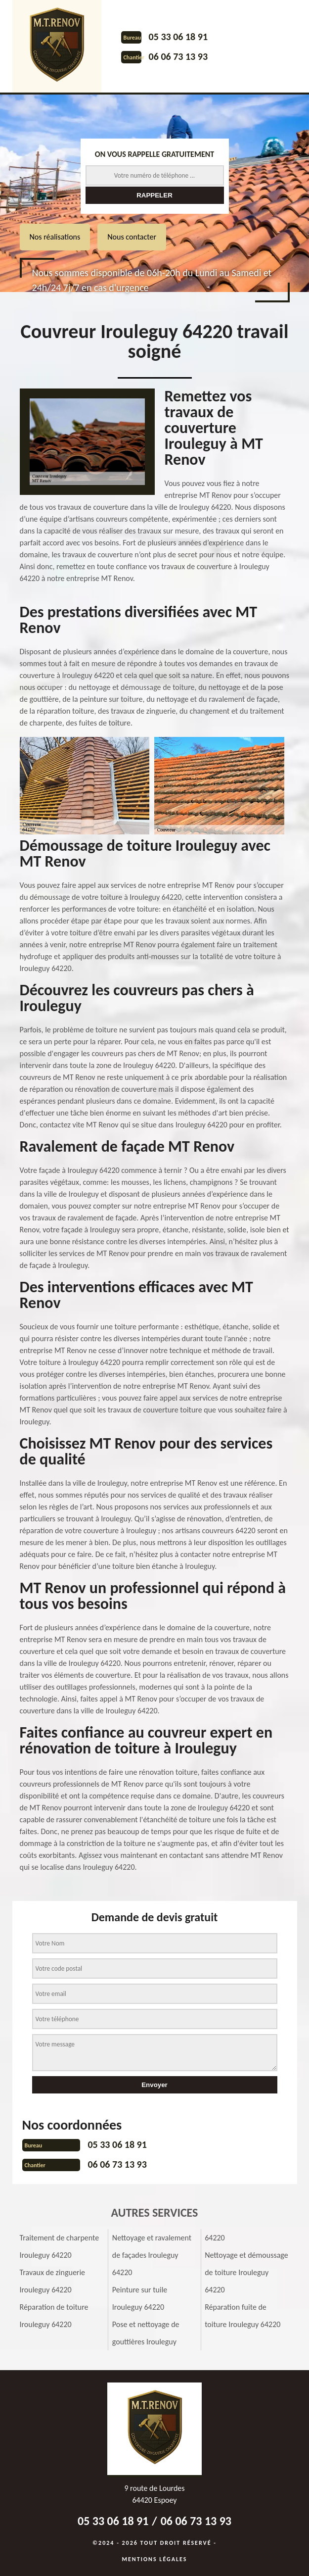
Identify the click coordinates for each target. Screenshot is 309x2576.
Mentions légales (154, 2559)
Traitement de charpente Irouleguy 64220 (59, 2246)
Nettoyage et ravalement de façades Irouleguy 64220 (151, 2255)
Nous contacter (131, 237)
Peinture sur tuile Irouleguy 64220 (139, 2298)
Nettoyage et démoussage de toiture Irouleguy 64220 (246, 2272)
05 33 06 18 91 (178, 37)
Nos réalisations (55, 237)
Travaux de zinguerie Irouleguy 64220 (53, 2281)
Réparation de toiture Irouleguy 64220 (54, 2315)
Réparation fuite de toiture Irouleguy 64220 (242, 2315)
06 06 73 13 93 (178, 56)
